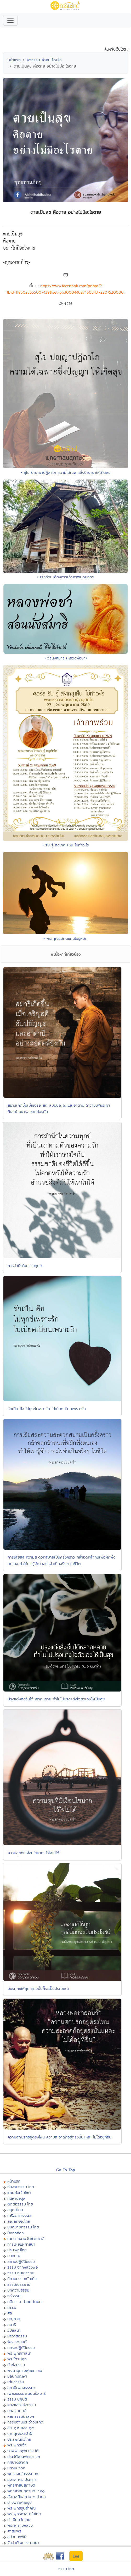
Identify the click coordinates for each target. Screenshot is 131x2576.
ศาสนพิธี (14, 2531)
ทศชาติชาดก (17, 2462)
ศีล (9, 2313)
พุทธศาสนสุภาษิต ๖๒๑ (26, 2491)
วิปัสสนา (14, 2330)
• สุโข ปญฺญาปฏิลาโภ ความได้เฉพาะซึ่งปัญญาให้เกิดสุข (66, 472)
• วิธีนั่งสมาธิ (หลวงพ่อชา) (65, 658)
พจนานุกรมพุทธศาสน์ (24, 2370)
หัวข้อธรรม (16, 2364)
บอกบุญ (13, 2255)
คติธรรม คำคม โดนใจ (44, 60)
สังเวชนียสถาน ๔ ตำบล (26, 2496)
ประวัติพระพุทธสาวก (23, 2456)
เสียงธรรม (15, 2382)
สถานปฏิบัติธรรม (21, 2261)
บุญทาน (13, 2319)
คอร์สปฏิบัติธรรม (21, 2347)
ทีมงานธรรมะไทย (20, 2187)
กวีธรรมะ (14, 2296)
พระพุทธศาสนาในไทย (24, 2514)
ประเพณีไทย (17, 2250)
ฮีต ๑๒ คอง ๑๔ (20, 2427)
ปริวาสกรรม (17, 2336)
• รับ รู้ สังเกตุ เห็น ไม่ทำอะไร (65, 845)
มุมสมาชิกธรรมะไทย (23, 2227)
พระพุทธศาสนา (19, 2353)
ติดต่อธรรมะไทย (20, 2204)
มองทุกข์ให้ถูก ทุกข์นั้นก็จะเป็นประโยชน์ (38, 1988)
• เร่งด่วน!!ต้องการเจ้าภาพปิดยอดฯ (65, 577)
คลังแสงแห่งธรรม (21, 2405)
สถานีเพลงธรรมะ (21, 2387)
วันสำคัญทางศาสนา (23, 2542)
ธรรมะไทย (66, 2569)
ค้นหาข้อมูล (16, 2198)
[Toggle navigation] (10, 20)
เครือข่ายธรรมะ (19, 2215)
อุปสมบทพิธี (16, 2536)
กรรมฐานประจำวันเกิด (25, 2422)
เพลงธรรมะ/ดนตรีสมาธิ (26, 2393)
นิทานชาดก (16, 2468)
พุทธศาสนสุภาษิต (21, 2485)
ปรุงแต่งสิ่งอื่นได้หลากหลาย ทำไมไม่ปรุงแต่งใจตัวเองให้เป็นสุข (56, 1699)
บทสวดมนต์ (16, 2410)
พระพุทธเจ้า (16, 2445)
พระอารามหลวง (20, 2525)
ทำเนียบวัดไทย (18, 2519)
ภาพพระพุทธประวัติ (23, 2450)
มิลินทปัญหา (17, 2376)
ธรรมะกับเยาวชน (20, 2273)
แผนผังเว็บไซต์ (19, 2192)
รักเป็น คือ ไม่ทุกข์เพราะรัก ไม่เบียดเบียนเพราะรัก (47, 1408)
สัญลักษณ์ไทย (18, 2221)
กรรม (11, 2307)
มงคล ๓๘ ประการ (22, 2479)
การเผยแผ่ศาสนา (21, 2244)
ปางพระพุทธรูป (19, 2502)
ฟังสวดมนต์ (17, 2341)
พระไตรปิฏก (17, 2359)
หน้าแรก (14, 60)
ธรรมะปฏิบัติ (17, 2399)
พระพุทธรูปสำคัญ (21, 2508)
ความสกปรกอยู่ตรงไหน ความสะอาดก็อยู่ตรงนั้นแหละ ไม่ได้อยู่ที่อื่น (59, 2137)
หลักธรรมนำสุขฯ (20, 2416)
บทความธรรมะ (19, 2290)
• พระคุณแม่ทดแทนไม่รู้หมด (65, 938)
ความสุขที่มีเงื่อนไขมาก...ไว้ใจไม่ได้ (33, 1853)
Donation (15, 2232)
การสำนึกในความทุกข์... (26, 1265)
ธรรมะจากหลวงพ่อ (22, 2267)
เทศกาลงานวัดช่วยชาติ (25, 2238)
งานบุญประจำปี (19, 2433)
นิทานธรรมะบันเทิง (22, 2278)
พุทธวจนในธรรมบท (22, 2473)
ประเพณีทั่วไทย (19, 2439)
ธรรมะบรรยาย (18, 2284)
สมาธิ (11, 2324)
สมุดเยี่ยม (15, 2210)
